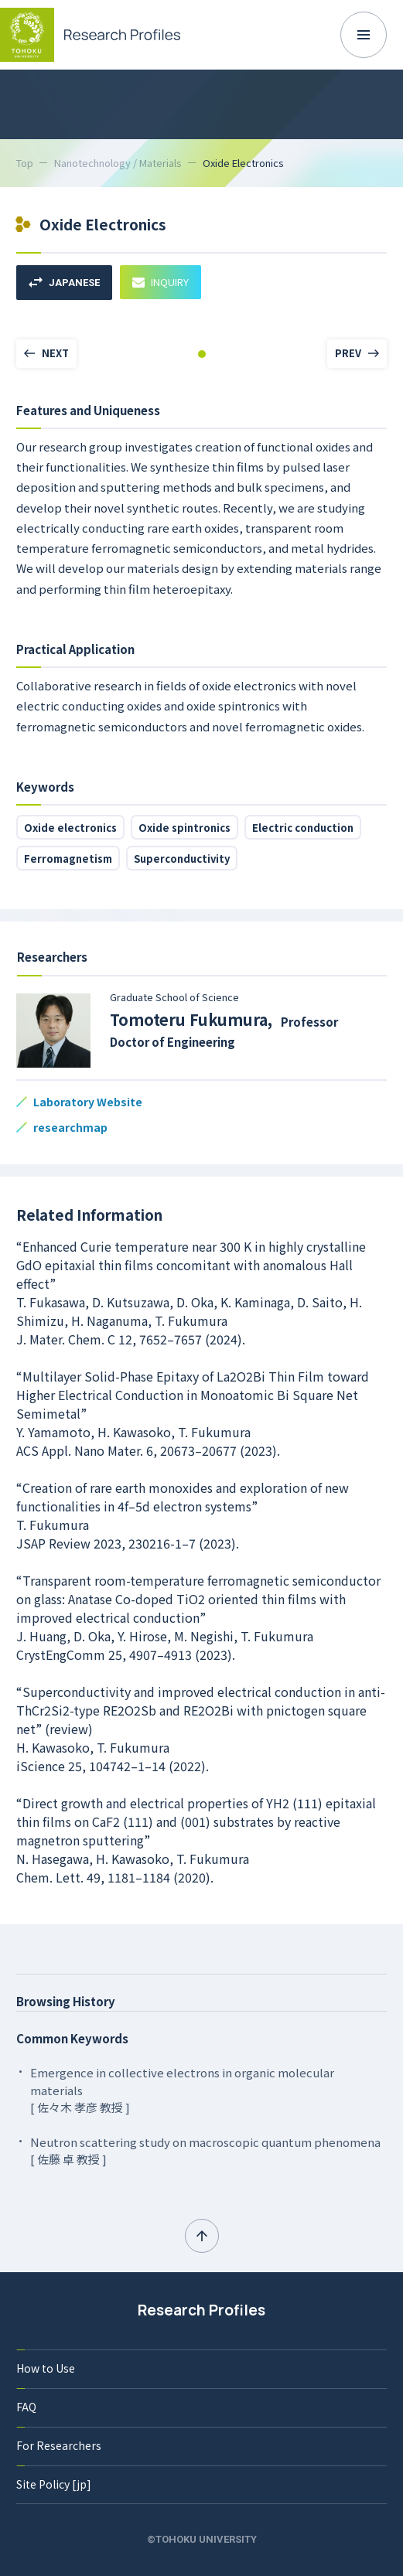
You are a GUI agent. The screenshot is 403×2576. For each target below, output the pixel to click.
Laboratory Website (87, 1102)
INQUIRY (160, 281)
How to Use (45, 2368)
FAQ (26, 2406)
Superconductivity (182, 858)
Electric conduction (302, 827)
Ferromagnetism (68, 858)
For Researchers (58, 2445)
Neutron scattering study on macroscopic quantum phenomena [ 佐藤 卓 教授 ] (205, 2151)
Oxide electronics (70, 827)
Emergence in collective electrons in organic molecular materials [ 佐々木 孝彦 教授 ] (182, 2089)
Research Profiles (201, 2310)
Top (24, 162)
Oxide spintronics (184, 827)
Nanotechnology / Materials (118, 162)
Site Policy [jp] (53, 2484)
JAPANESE (64, 282)
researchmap (70, 1127)
